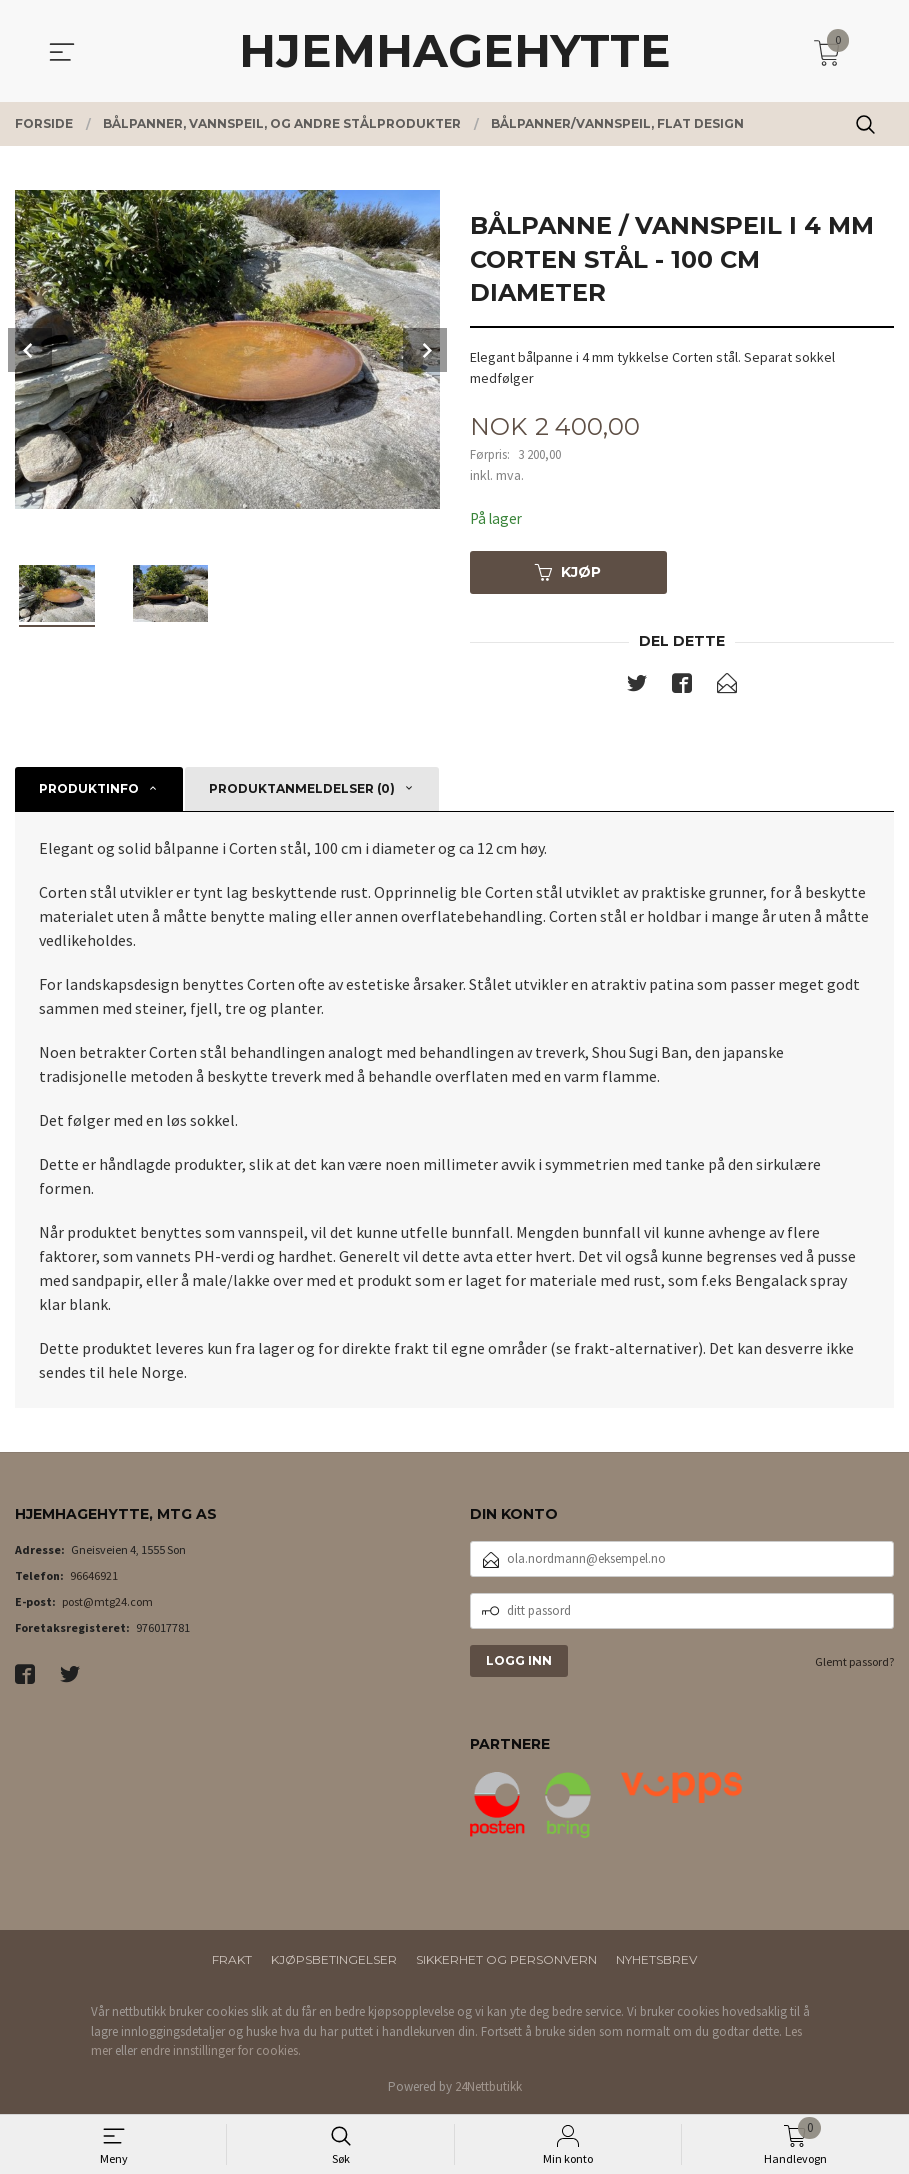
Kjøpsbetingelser (334, 1961)
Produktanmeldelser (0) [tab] (302, 790)
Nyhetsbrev (656, 1961)
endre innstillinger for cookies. (220, 2052)
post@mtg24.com (107, 1603)
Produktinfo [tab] (89, 790)
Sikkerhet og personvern (506, 1961)
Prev (30, 350)
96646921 (94, 1577)
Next (425, 350)
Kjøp (568, 573)
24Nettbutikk (488, 2088)
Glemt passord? (854, 1663)
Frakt (232, 1961)
